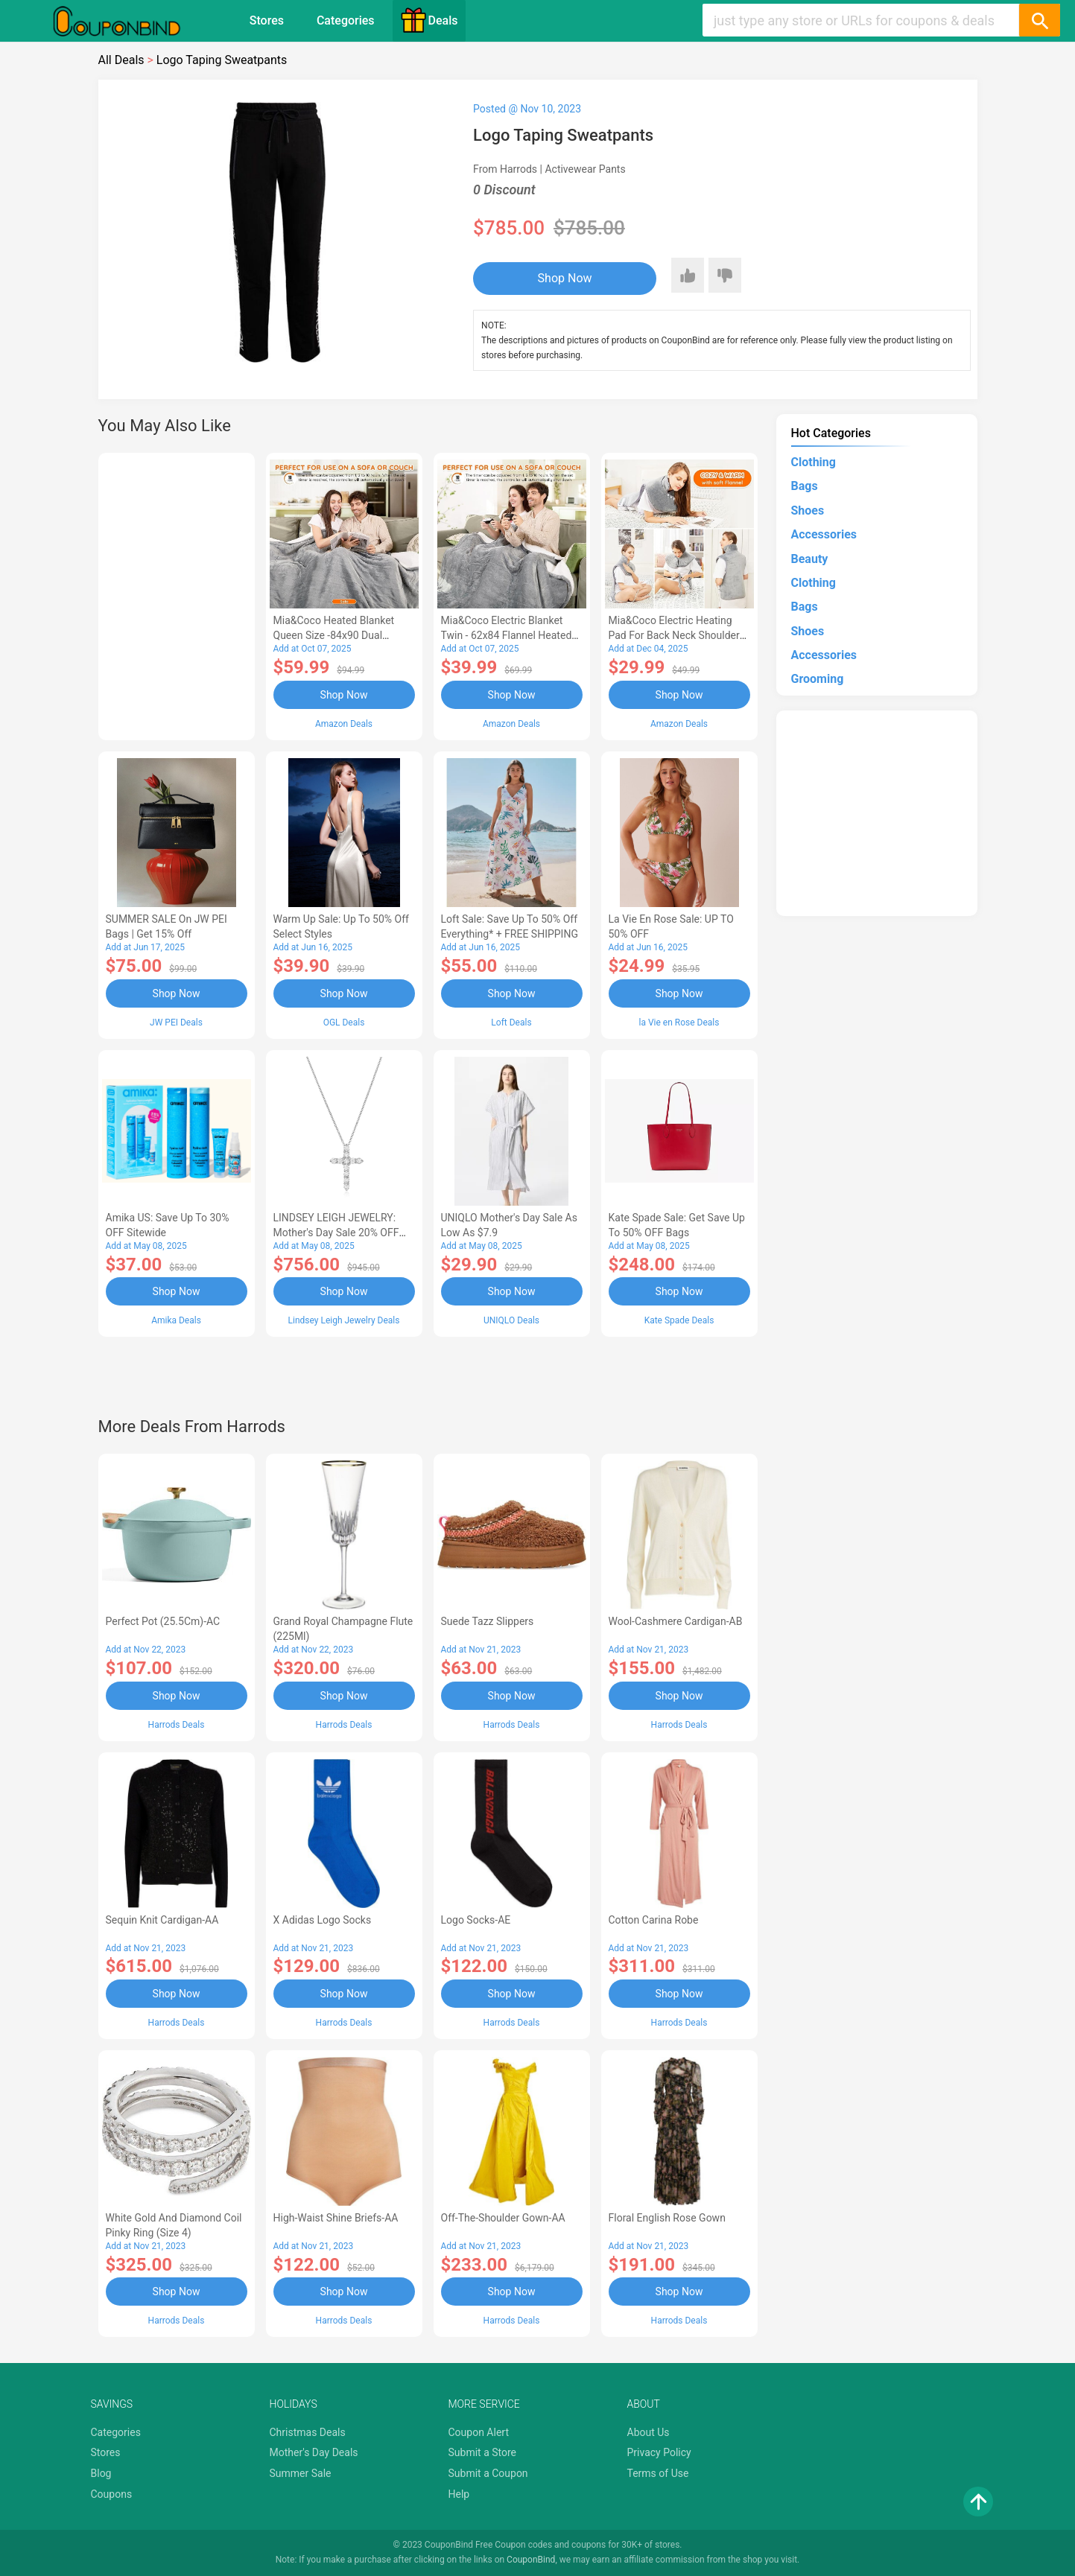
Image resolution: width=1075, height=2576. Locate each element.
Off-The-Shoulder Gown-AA (503, 2218)
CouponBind (531, 2559)
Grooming (817, 679)
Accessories (824, 534)
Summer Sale (301, 2473)
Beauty (809, 559)
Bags (804, 486)
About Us (648, 2432)
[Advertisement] (176, 594)
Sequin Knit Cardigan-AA (162, 1920)
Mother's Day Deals (314, 2452)
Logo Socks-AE (476, 1920)
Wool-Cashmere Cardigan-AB (676, 1621)
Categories (346, 20)
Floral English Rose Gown (667, 2218)
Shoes (808, 510)
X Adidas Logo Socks (322, 1920)
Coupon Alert (479, 2432)
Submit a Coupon (488, 2473)
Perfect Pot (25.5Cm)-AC (163, 1621)
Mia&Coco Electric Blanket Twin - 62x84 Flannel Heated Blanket (506, 635)
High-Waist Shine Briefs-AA (336, 2218)
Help (459, 2494)
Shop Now (565, 278)
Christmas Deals (308, 2432)
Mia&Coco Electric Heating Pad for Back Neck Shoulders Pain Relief (677, 635)
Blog (101, 2473)
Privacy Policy (659, 2452)
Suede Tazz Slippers (487, 1621)
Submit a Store (482, 2452)
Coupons (112, 2494)
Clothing (813, 462)
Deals (429, 20)
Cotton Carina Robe (654, 1920)
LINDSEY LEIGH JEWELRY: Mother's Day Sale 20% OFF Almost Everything (336, 1232)
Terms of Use (658, 2473)
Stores (267, 20)
